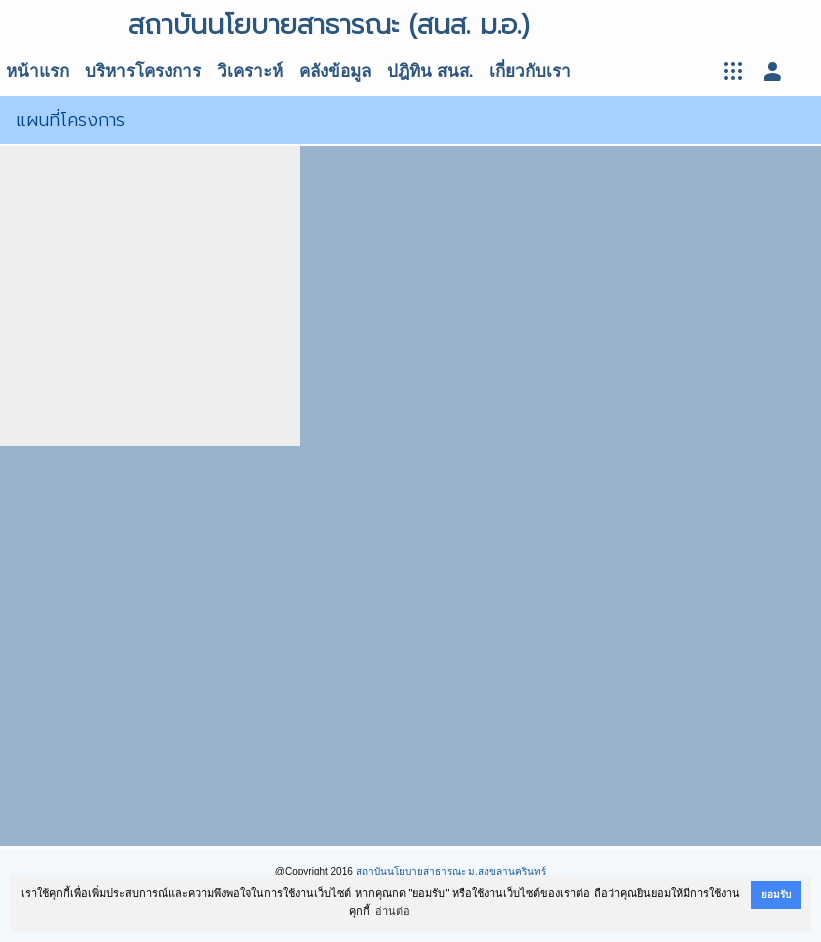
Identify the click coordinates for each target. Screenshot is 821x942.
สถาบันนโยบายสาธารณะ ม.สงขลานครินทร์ (451, 871)
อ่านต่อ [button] (392, 911)
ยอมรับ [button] (776, 894)
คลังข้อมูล (335, 71)
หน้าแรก (37, 71)
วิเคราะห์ (250, 71)
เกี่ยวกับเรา (530, 71)
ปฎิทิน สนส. (430, 71)
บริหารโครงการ (143, 71)
